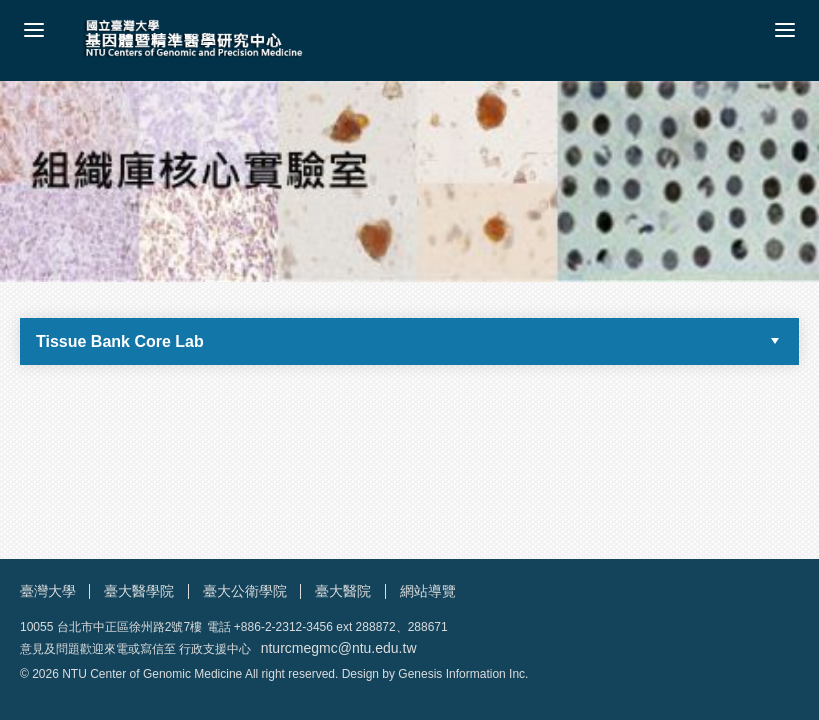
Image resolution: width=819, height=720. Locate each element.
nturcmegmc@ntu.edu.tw (339, 648)
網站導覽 (428, 591)
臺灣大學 (48, 591)
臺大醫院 (343, 591)
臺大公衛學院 (245, 591)
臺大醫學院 (139, 591)
